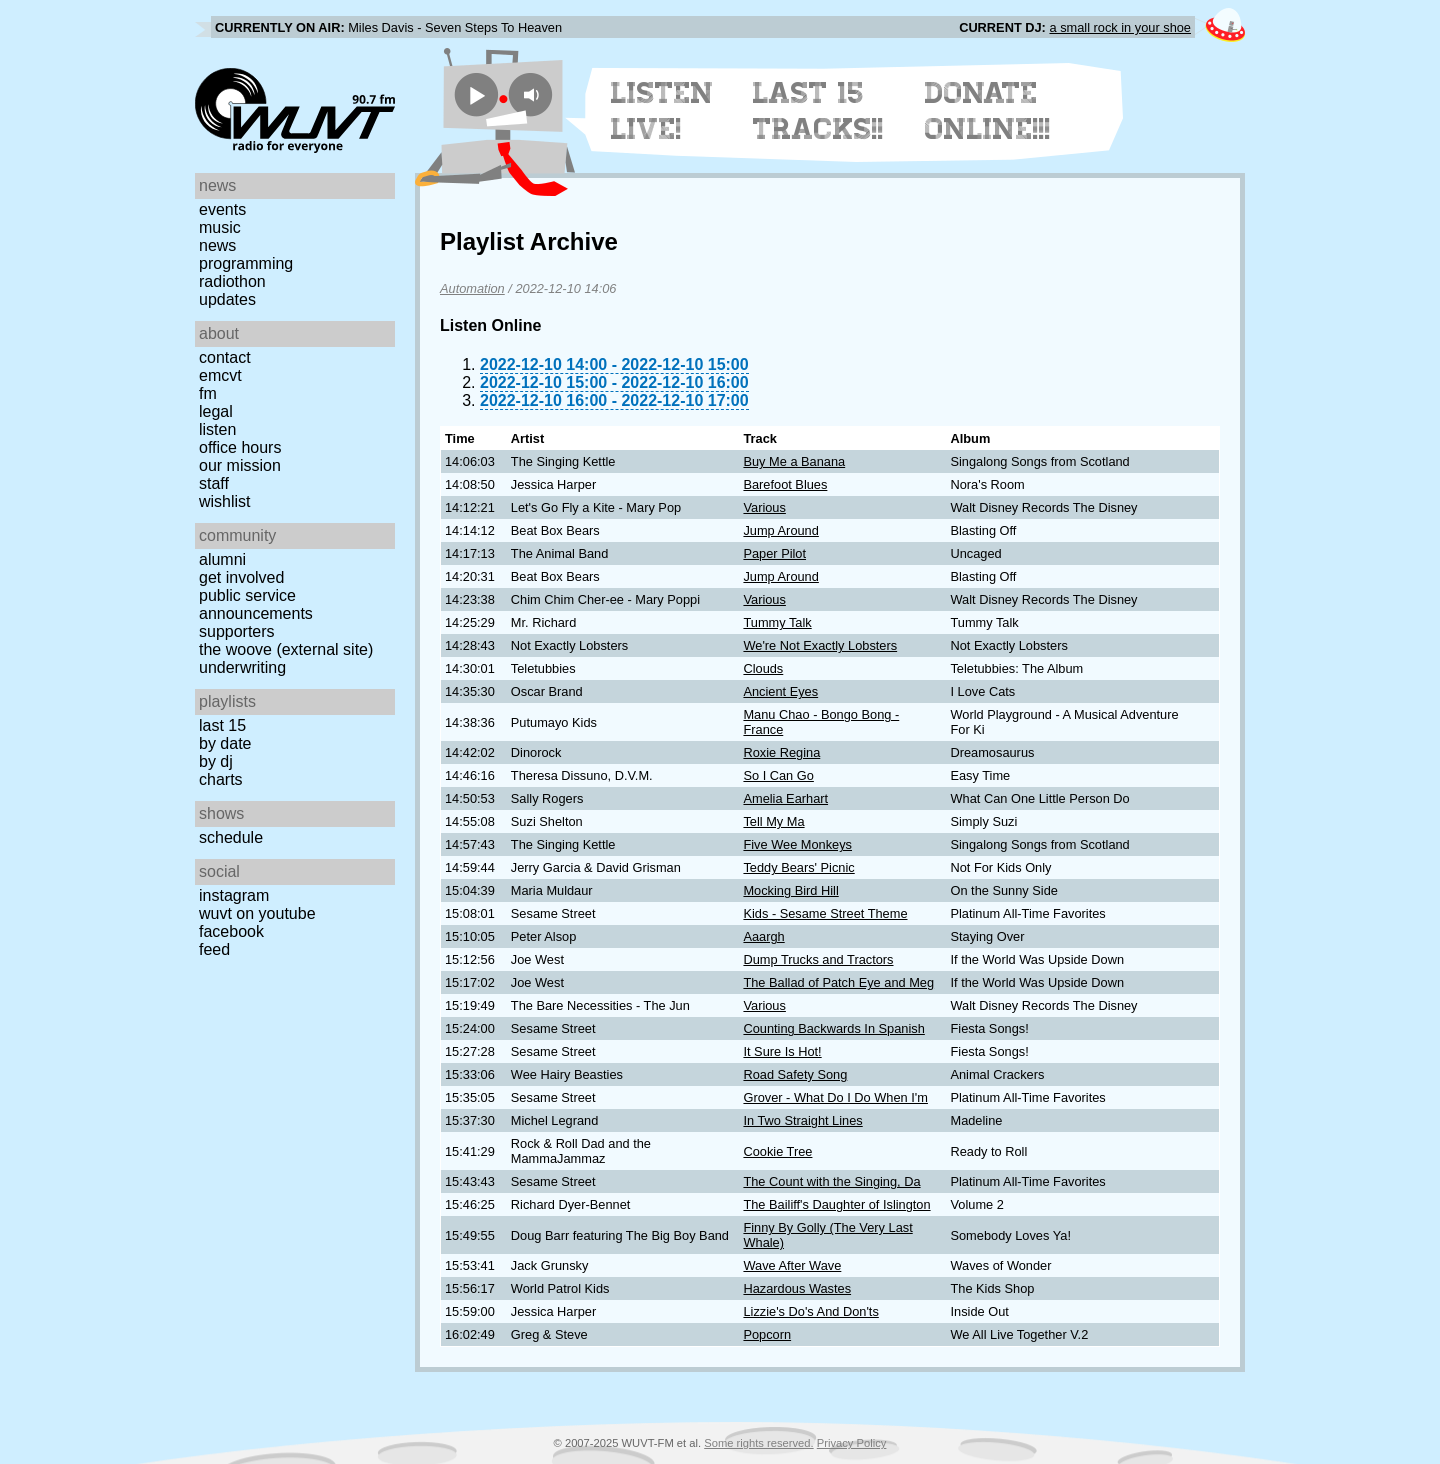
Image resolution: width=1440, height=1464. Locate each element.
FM (208, 393)
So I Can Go (778, 775)
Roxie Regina (781, 752)
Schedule (231, 837)
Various (764, 507)
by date (225, 743)
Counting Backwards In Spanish (833, 1028)
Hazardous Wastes (797, 1288)
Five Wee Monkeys (797, 844)
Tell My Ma (773, 821)
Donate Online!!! (988, 111)
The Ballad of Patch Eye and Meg (838, 982)
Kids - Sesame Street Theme (825, 913)
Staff (214, 483)
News (217, 245)
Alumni (222, 559)
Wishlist (225, 501)
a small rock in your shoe (1120, 27)
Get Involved (241, 577)
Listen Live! (662, 111)
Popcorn (767, 1334)
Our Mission (240, 465)
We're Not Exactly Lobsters (820, 645)
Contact (225, 357)
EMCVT (220, 375)
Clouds (763, 668)
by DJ (216, 761)
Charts (221, 779)
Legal (216, 411)
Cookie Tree (777, 1151)
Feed (214, 949)
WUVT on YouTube (257, 913)
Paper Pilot (774, 553)
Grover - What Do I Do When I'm (835, 1097)
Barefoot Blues (785, 484)
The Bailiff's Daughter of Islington (836, 1204)
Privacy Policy (852, 1443)
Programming (246, 263)
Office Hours (240, 447)
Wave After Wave (792, 1265)
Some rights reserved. (758, 1443)
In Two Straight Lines (802, 1120)
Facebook (231, 931)
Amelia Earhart (785, 798)
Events (222, 209)
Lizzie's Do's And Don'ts (810, 1311)
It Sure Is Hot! (782, 1051)
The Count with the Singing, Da (831, 1181)
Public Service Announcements (256, 604)
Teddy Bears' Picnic (798, 867)
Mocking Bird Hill (790, 890)
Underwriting (242, 667)
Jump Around (780, 530)
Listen (217, 429)
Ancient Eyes (780, 691)
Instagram (234, 895)
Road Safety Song (795, 1074)
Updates (227, 299)
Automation (472, 288)
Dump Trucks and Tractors (818, 959)
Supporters (237, 631)
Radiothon (232, 281)
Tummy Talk (777, 622)
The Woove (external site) (286, 649)
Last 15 (222, 725)
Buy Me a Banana (794, 461)
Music (220, 227)
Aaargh (763, 936)
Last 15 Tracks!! (818, 111)
